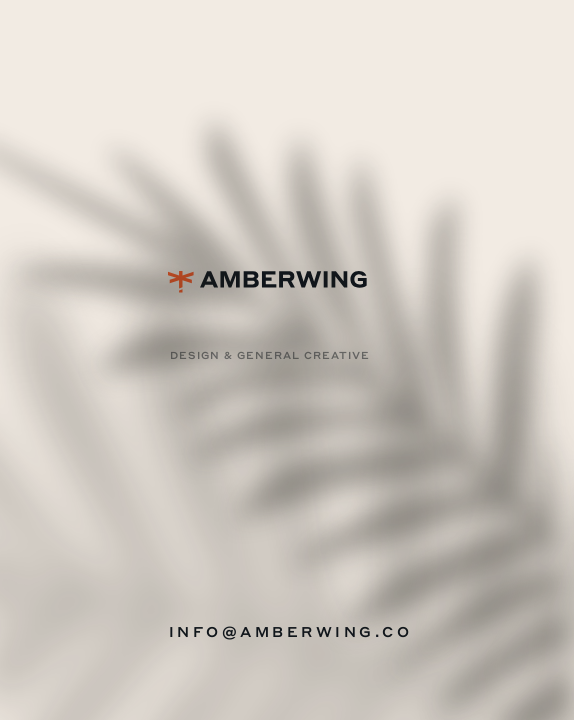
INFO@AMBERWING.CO (291, 631)
